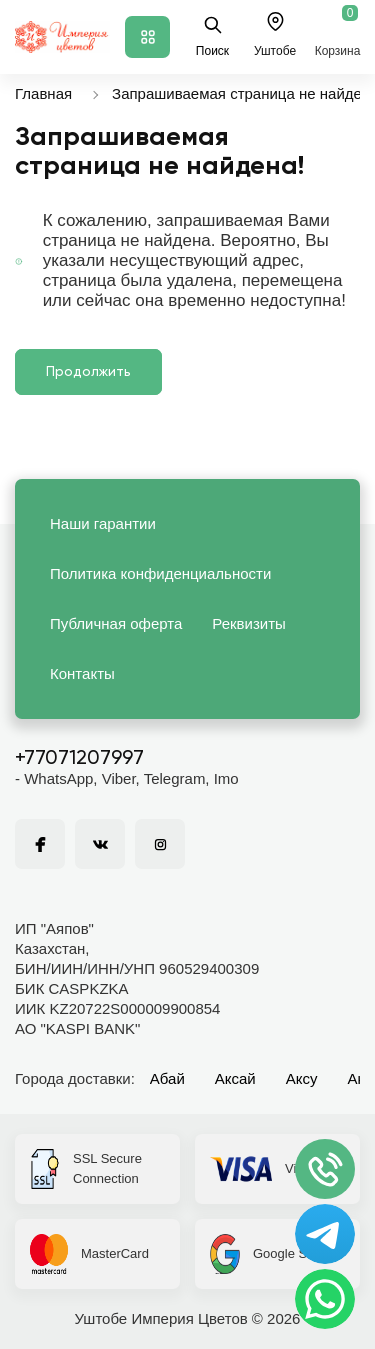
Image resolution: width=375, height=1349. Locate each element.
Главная (43, 93)
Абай (167, 1078)
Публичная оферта (116, 623)
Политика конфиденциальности (160, 573)
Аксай (235, 1078)
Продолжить (88, 372)
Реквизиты (249, 623)
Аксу (302, 1078)
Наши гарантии (103, 523)
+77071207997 (79, 759)
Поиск (212, 36)
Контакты (82, 673)
